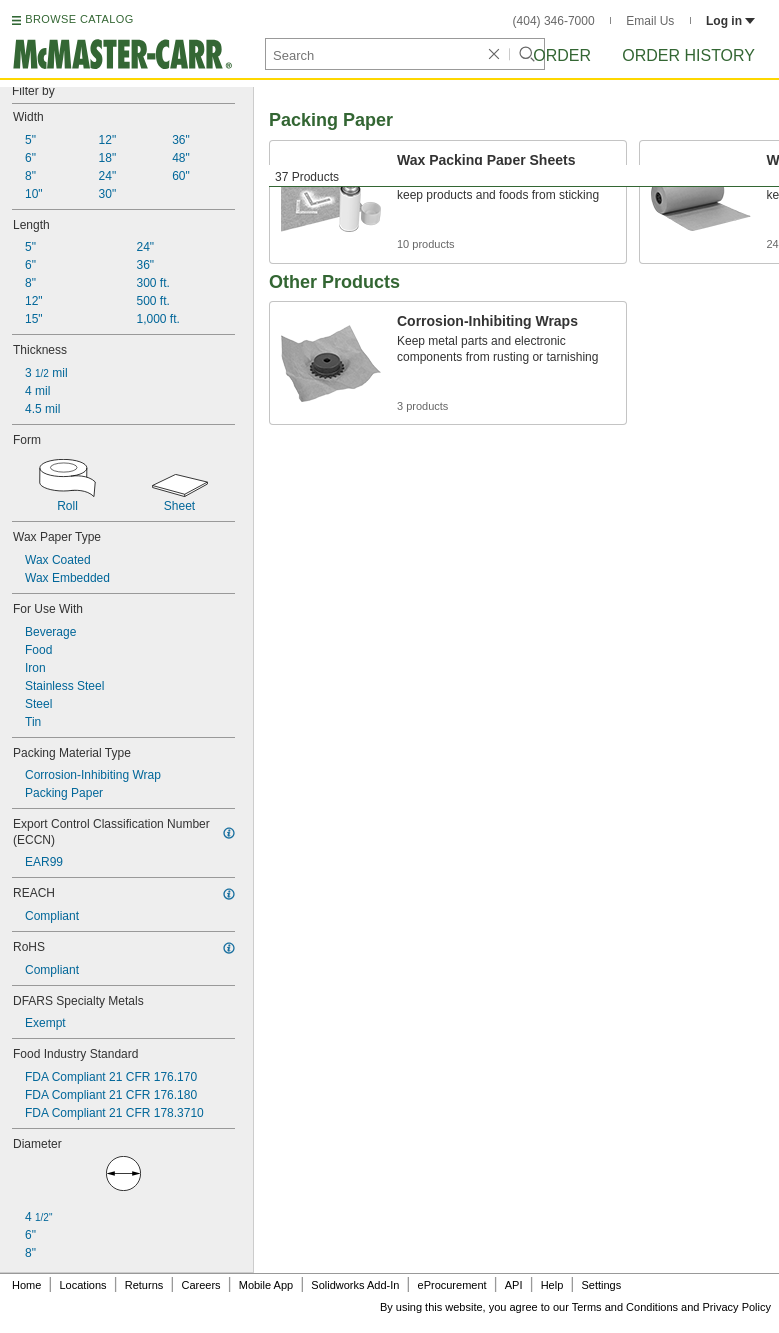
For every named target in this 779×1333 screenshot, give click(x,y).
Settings (601, 1285)
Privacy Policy (737, 1307)
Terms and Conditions (625, 1307)
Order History (688, 55)
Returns (144, 1285)
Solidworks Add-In (355, 1285)
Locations (83, 1285)
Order (562, 55)
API (514, 1285)
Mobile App (266, 1285)
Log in (730, 21)
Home (26, 1285)
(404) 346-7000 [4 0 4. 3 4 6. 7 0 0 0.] (554, 21)
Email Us (650, 21)
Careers (200, 1285)
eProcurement (452, 1285)
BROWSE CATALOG (79, 19)
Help (552, 1285)
